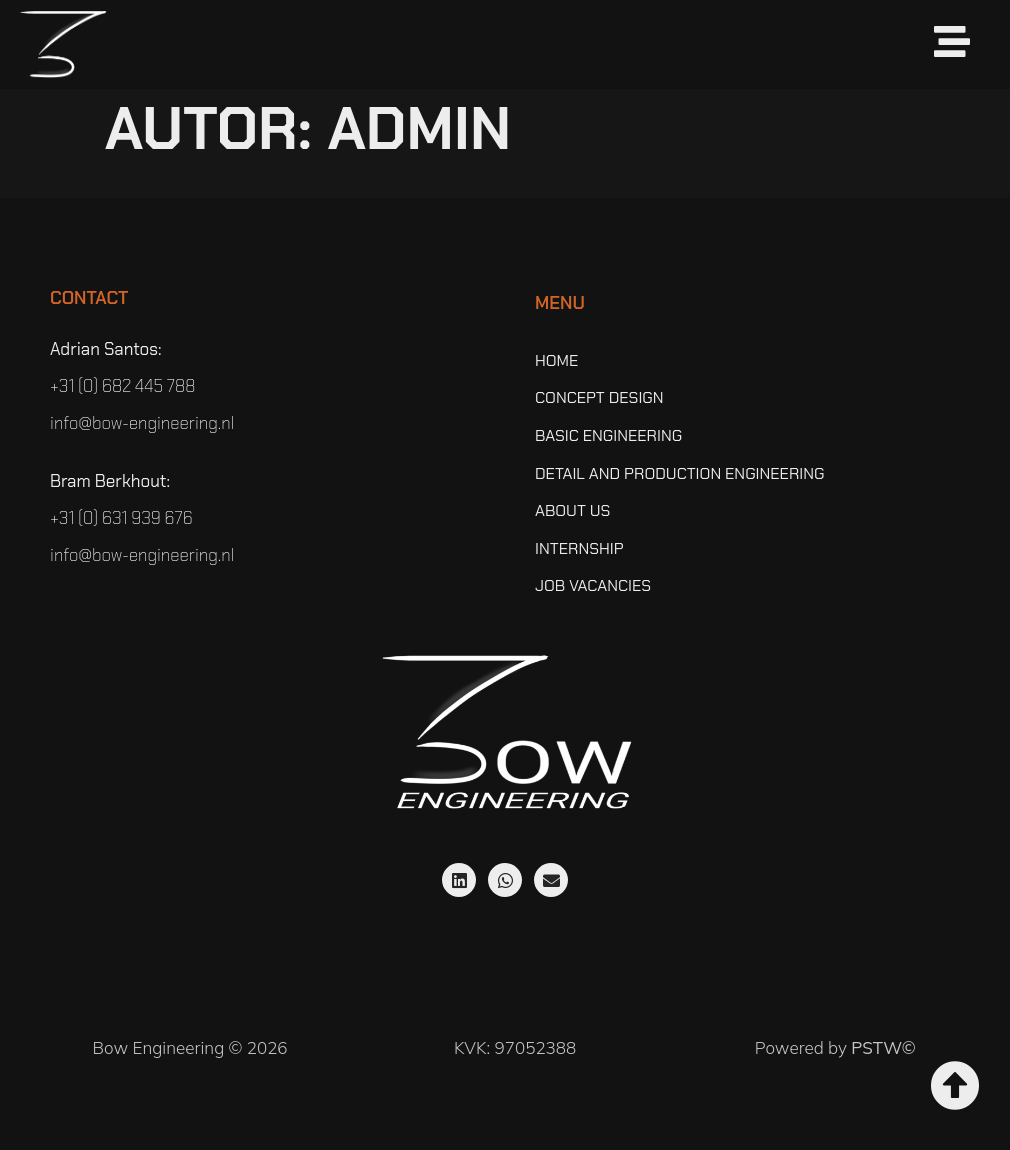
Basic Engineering (608, 436)
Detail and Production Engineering (679, 474)
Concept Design (599, 398)
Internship (579, 549)
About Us (572, 511)
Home (556, 361)
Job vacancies (593, 586)
